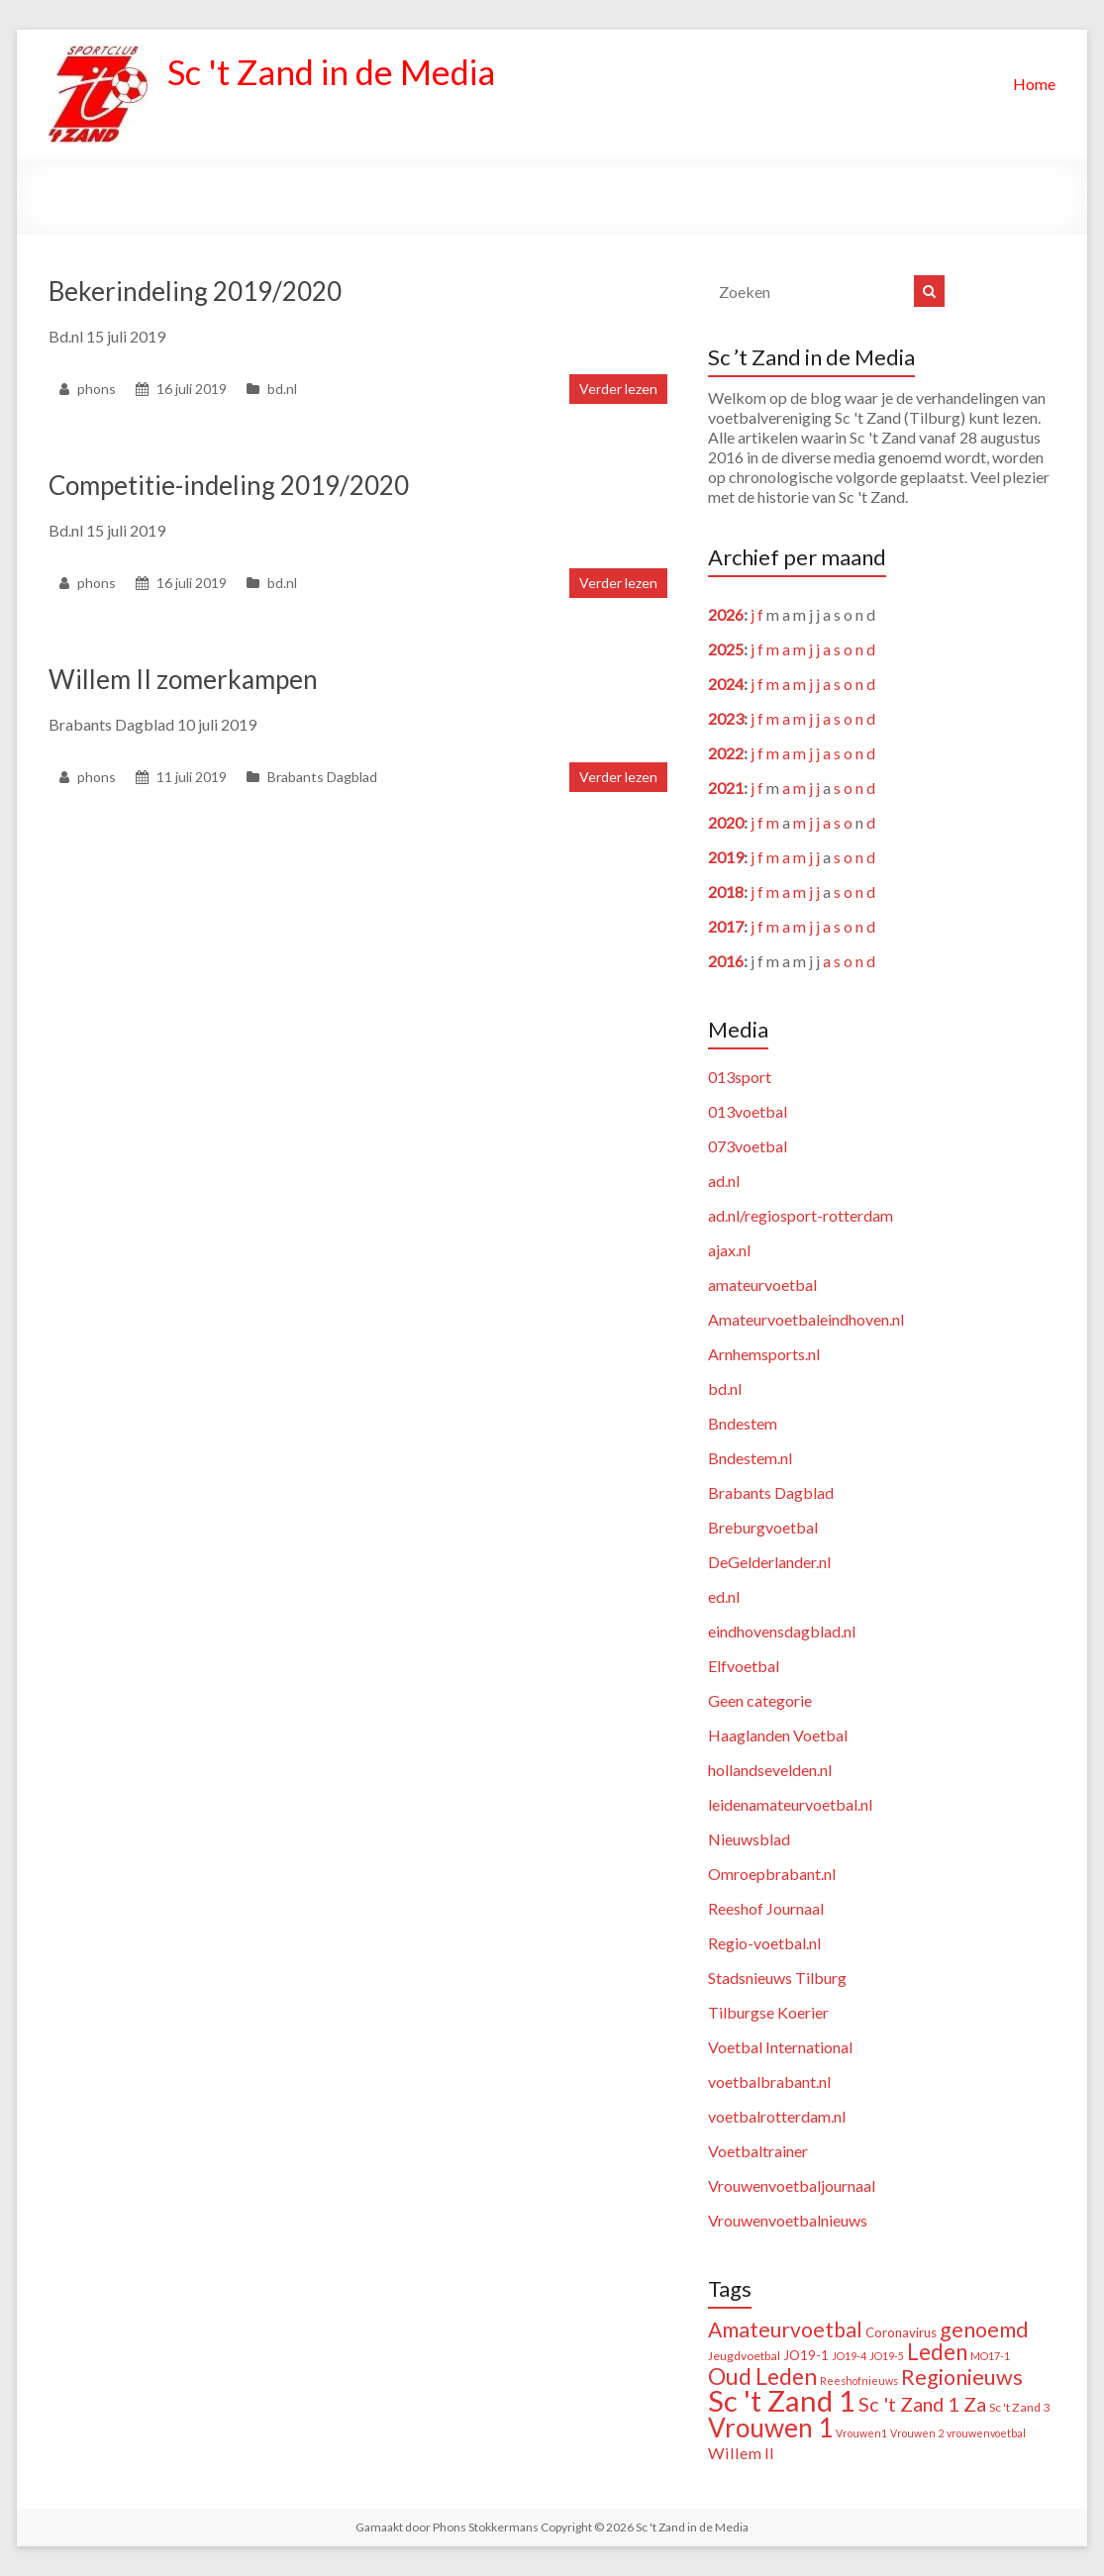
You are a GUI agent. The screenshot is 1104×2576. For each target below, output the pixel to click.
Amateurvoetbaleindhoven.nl (806, 1319)
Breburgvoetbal (763, 1527)
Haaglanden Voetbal (778, 1735)
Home (1034, 83)
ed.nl (724, 1596)
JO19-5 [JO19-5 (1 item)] (886, 2355)
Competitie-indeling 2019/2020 (229, 485)
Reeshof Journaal (766, 1908)
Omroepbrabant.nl (772, 1873)
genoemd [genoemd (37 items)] (984, 2329)
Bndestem (742, 1423)
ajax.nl (729, 1249)
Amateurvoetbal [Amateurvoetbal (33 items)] (785, 2329)
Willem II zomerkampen (183, 679)
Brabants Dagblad (322, 776)
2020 (726, 822)
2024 (726, 683)
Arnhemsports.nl (764, 1353)
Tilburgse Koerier (768, 2012)
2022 (726, 752)
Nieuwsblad (749, 1839)
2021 (726, 787)
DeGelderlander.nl (769, 1561)
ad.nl (724, 1180)
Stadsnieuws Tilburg (777, 1977)
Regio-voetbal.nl (764, 1942)
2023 (726, 718)
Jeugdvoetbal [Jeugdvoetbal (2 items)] (744, 2355)
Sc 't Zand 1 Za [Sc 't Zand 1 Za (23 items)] (922, 2404)
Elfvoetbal (743, 1665)
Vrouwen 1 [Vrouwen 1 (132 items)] (770, 2427)
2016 (726, 960)
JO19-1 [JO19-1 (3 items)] (806, 2355)
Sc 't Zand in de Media (338, 72)
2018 (726, 891)
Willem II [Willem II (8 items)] (741, 2452)
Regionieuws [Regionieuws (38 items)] (962, 2377)
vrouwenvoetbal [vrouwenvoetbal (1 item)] (986, 2433)
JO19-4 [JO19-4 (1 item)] (849, 2355)
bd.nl (282, 388)
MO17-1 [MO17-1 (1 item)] (990, 2355)
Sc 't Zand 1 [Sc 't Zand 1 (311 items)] (781, 2400)
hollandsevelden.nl (770, 1769)
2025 (726, 649)
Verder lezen (618, 388)
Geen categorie (760, 1700)
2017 (726, 926)
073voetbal (747, 1146)
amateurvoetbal (762, 1284)
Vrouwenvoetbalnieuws (787, 2220)
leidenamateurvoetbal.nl (790, 1804)
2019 (726, 856)
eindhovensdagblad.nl (781, 1631)
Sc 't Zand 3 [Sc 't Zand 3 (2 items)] (1019, 2407)
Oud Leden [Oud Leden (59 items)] (762, 2376)
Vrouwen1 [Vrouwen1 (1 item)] (861, 2433)
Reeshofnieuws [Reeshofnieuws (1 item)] (859, 2380)
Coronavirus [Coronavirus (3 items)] (901, 2332)
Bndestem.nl (750, 1457)
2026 (726, 614)
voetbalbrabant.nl (769, 2081)
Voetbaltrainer (758, 2150)
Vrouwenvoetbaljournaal (791, 2185)
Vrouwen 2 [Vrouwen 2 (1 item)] (917, 2433)
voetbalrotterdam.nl (777, 2116)
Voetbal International (780, 2046)
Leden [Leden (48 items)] (937, 2351)
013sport (739, 1076)
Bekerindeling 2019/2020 (195, 291)
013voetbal (747, 1111)
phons (96, 388)
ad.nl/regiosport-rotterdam (800, 1215)
